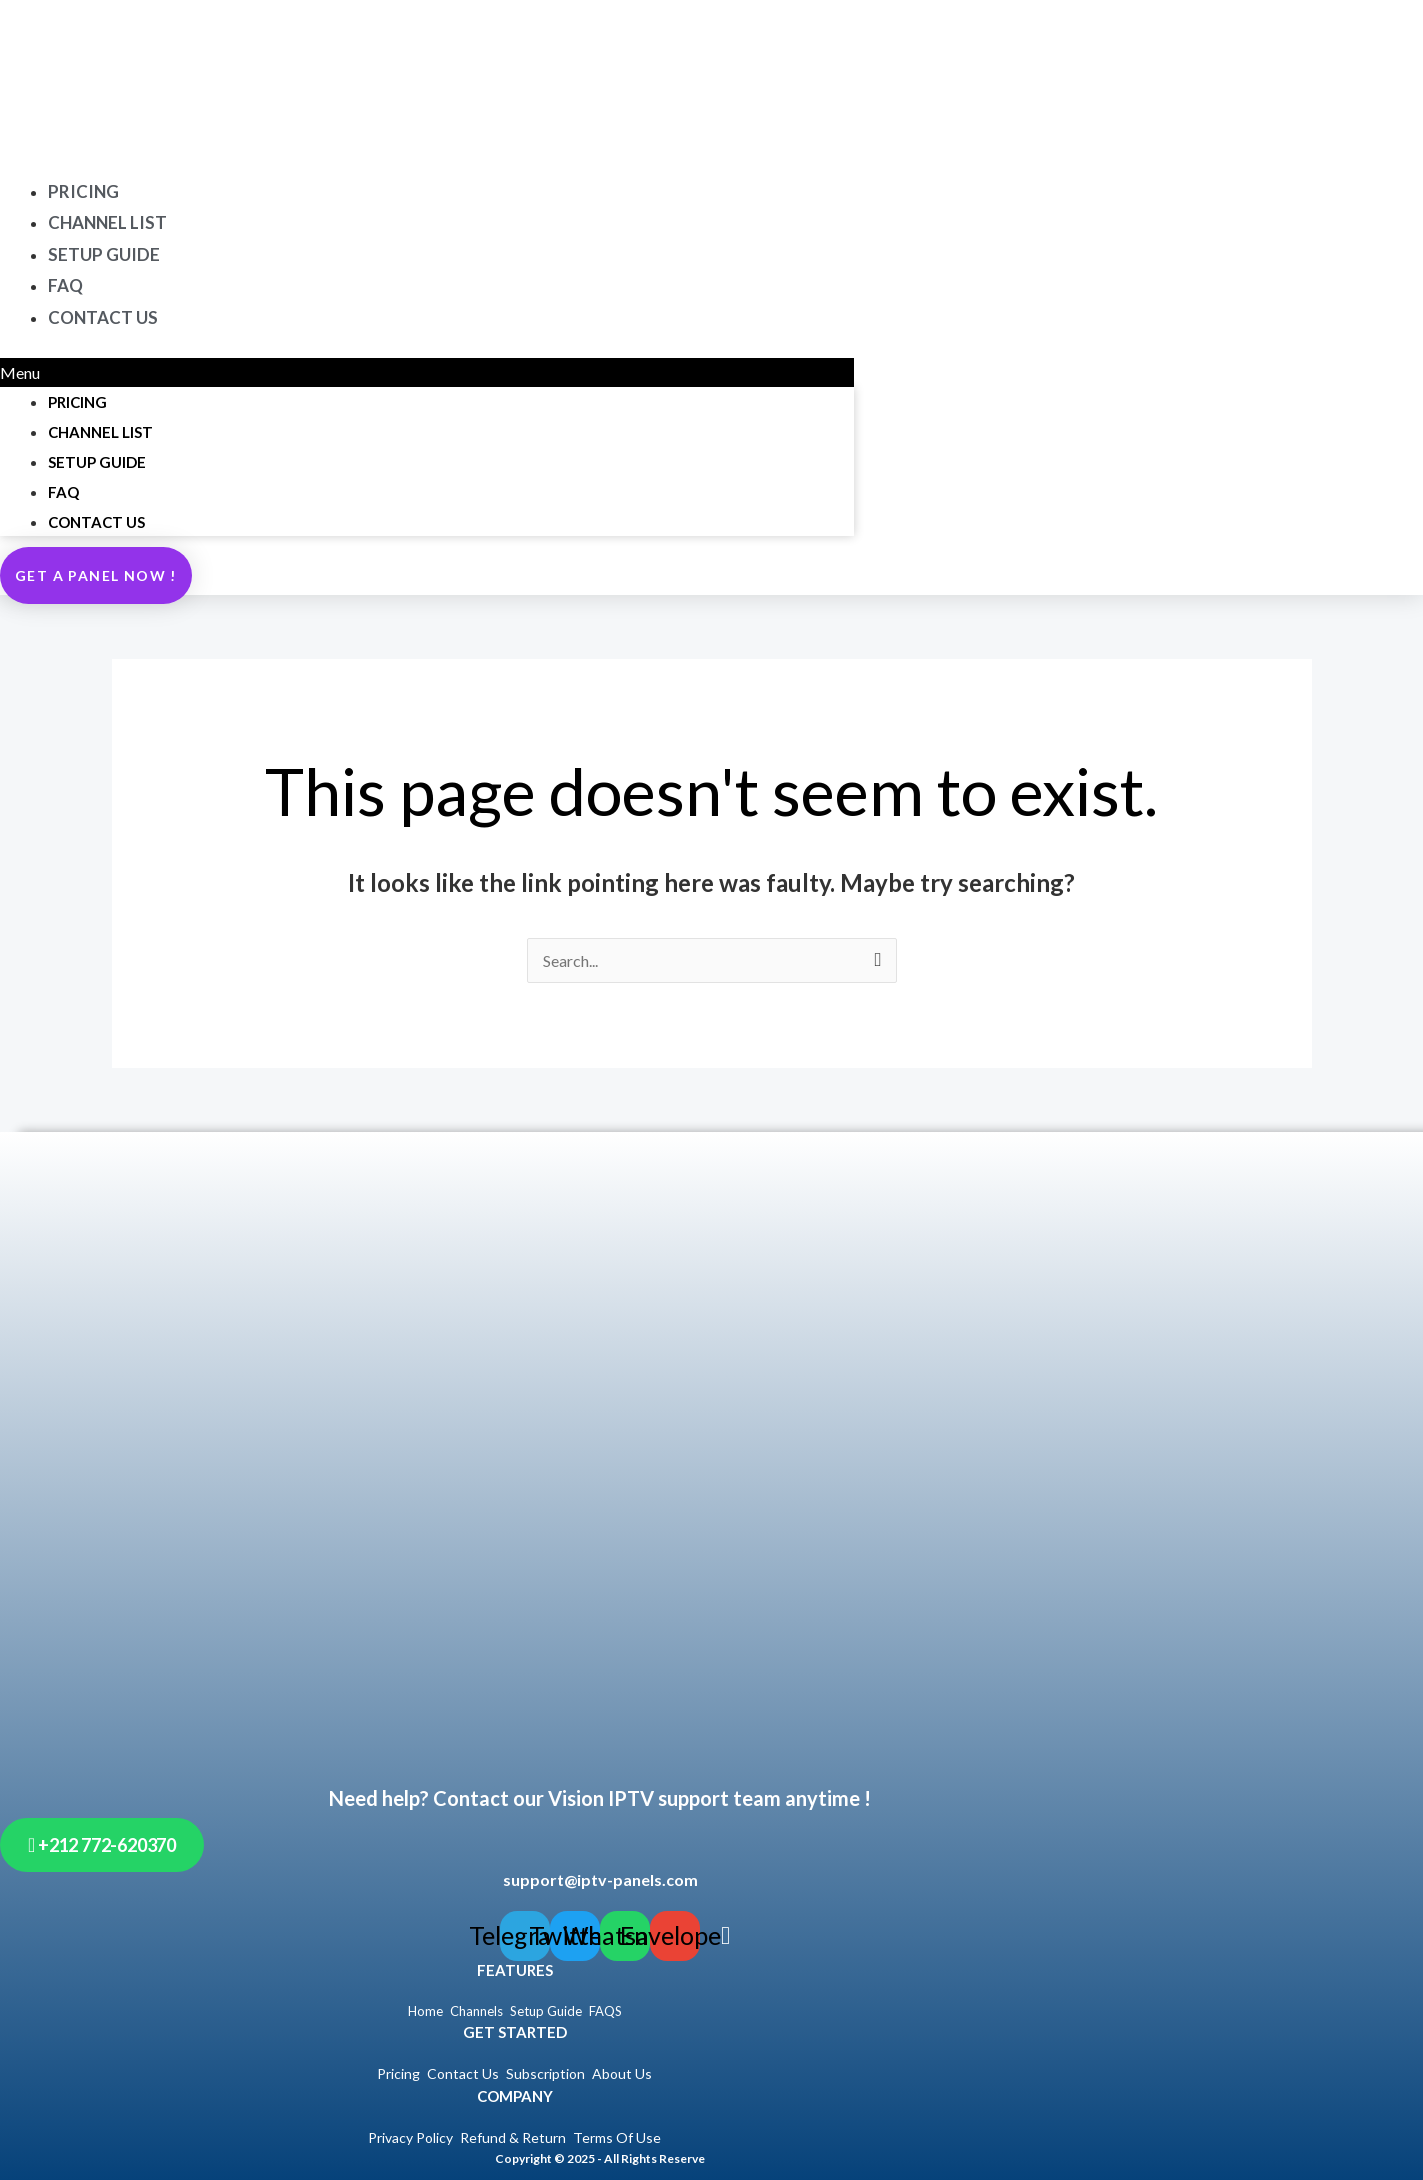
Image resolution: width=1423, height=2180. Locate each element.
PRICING (77, 402)
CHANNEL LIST (100, 432)
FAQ (63, 492)
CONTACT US (103, 317)
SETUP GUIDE (104, 254)
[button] (427, 373)
